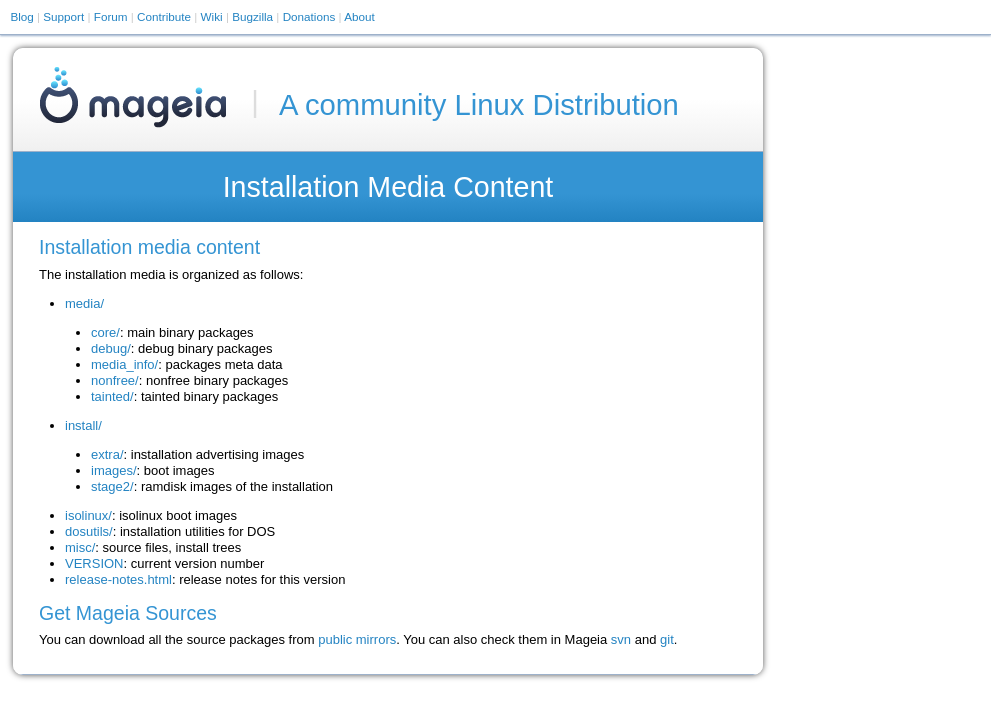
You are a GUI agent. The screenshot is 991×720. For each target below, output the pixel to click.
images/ (114, 470)
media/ (84, 303)
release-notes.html (118, 579)
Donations (309, 16)
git (667, 639)
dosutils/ (89, 531)
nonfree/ (115, 380)
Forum (111, 16)
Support (63, 16)
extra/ (107, 454)
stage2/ (112, 486)
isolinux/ (88, 515)
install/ (83, 425)
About (359, 16)
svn (621, 639)
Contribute (164, 16)
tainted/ (112, 396)
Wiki (212, 16)
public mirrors (357, 639)
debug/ (111, 348)
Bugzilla (252, 16)
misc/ (80, 547)
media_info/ (124, 364)
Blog (21, 16)
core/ (105, 332)
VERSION (94, 563)
